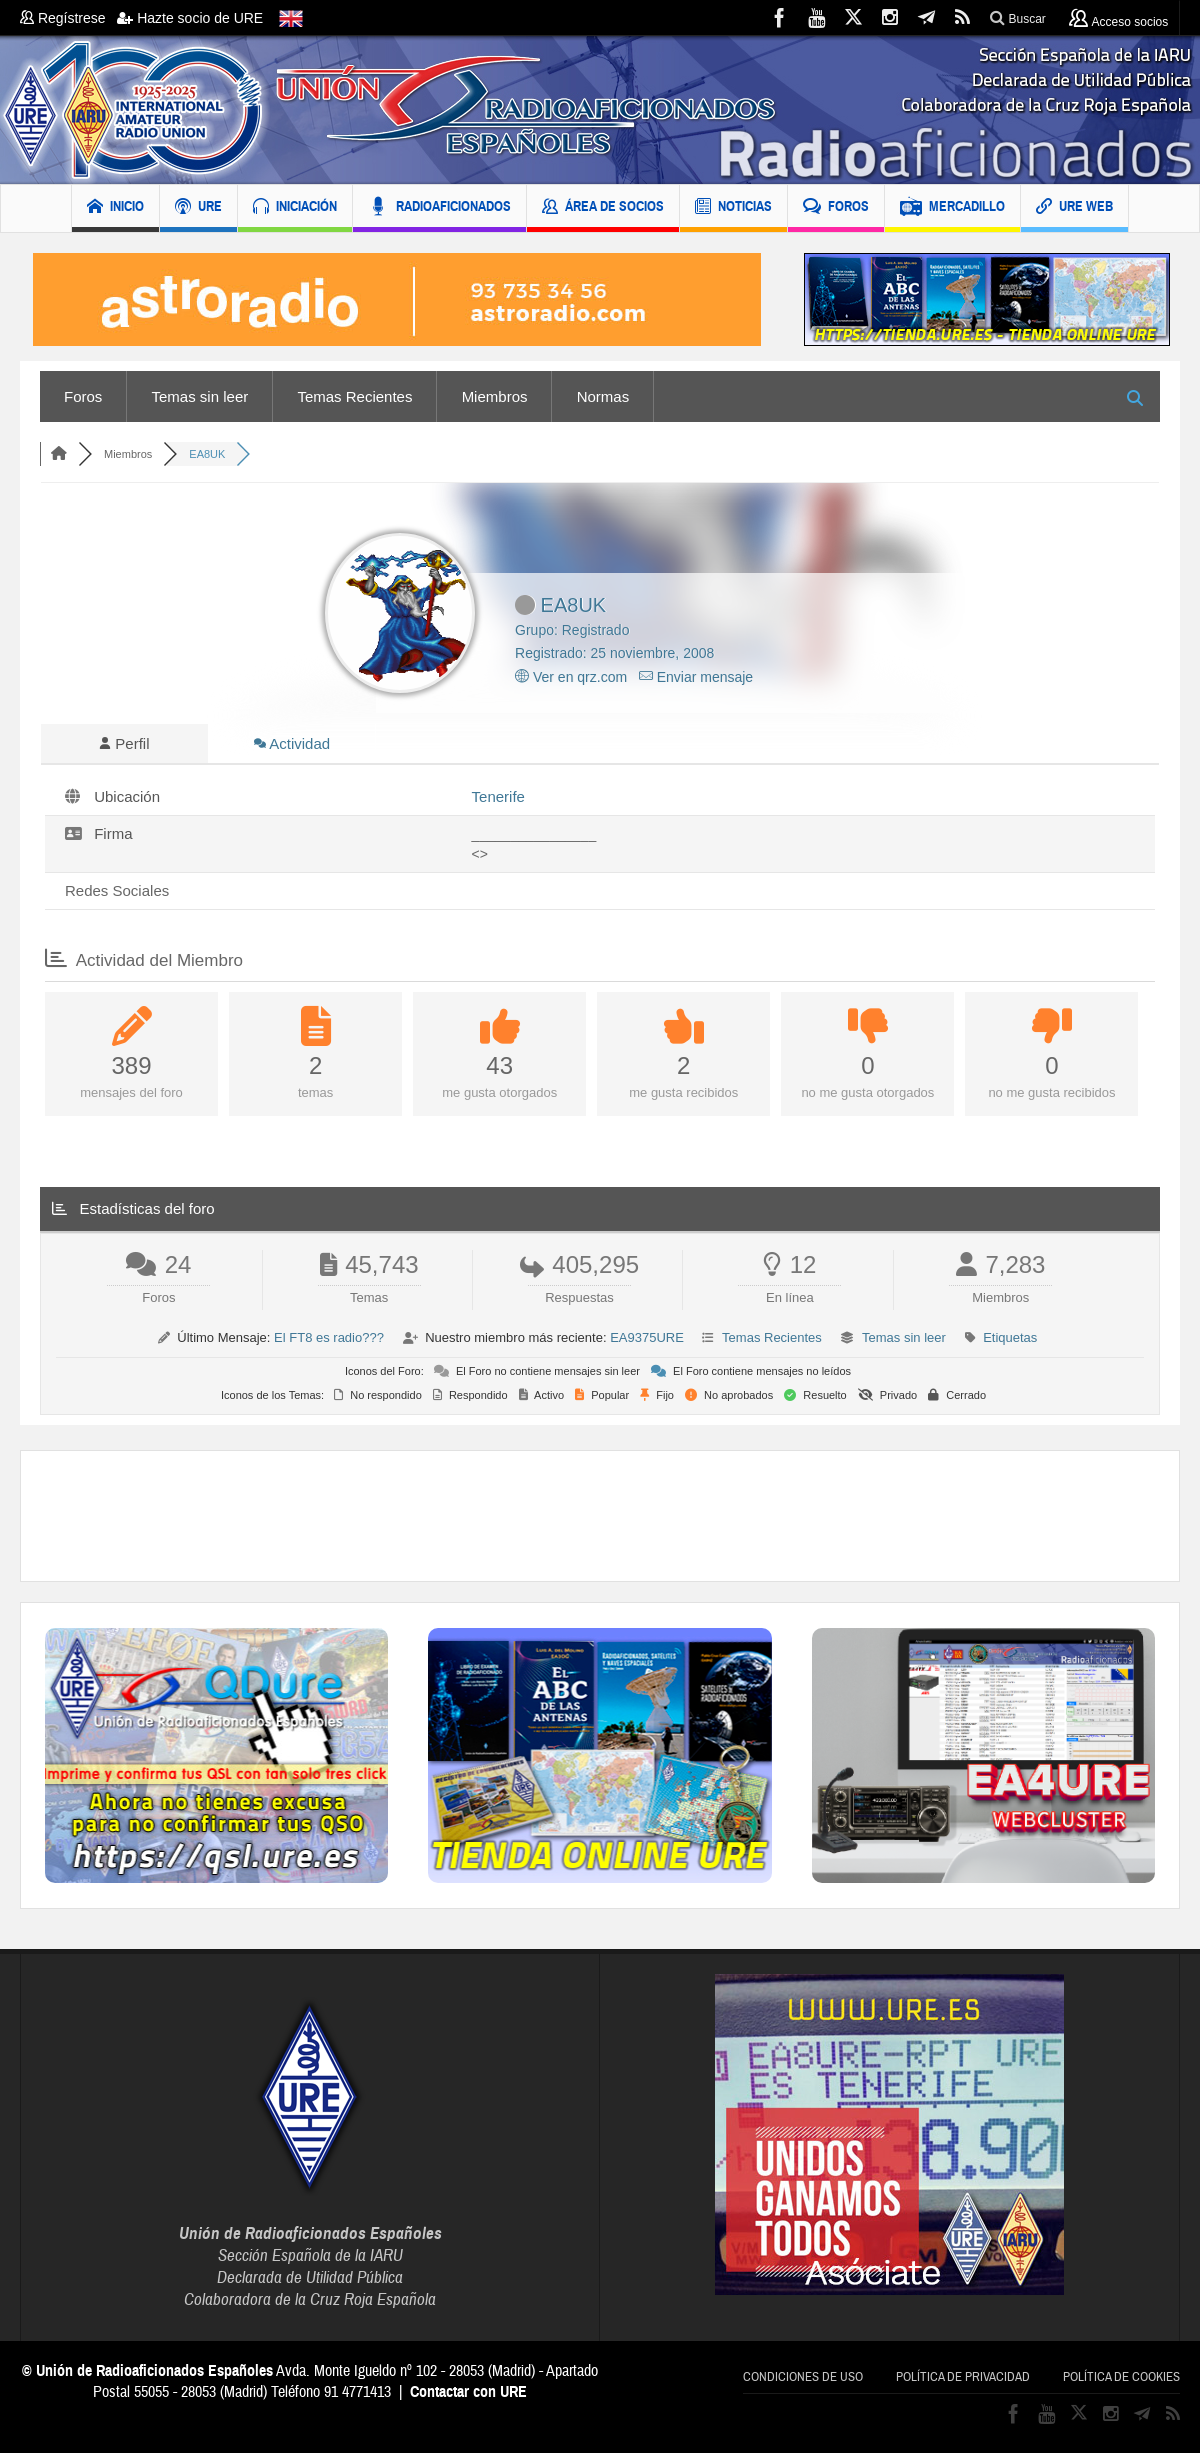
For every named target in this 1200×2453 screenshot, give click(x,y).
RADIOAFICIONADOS (439, 208)
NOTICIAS (733, 208)
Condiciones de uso (803, 2377)
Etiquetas (1010, 1337)
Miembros (495, 396)
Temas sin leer (200, 396)
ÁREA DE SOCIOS (603, 208)
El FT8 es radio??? (329, 1337)
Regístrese (68, 18)
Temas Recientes (354, 396)
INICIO (115, 208)
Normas (603, 396)
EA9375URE (647, 1337)
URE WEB (1074, 208)
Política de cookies (1121, 2377)
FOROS (836, 208)
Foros (83, 396)
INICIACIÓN (295, 208)
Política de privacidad (963, 2377)
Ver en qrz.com (571, 677)
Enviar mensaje (696, 677)
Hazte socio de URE (190, 18)
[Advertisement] (600, 1516)
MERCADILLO (952, 208)
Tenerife (498, 796)
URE (198, 208)
